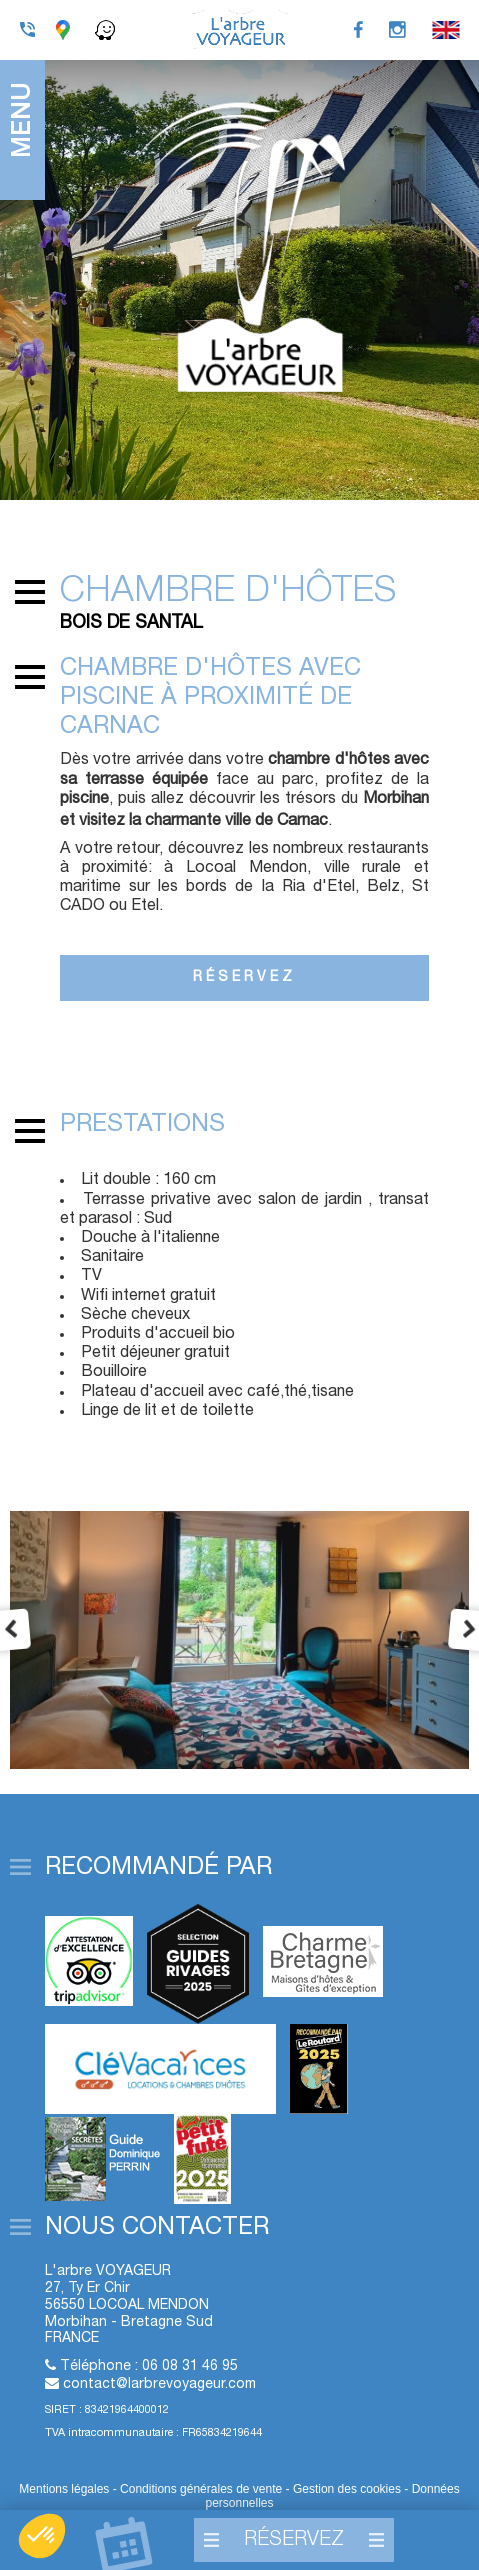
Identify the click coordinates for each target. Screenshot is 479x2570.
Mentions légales (64, 2489)
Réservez (244, 977)
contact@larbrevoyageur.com (159, 2384)
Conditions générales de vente (201, 2489)
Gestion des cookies (348, 2489)
